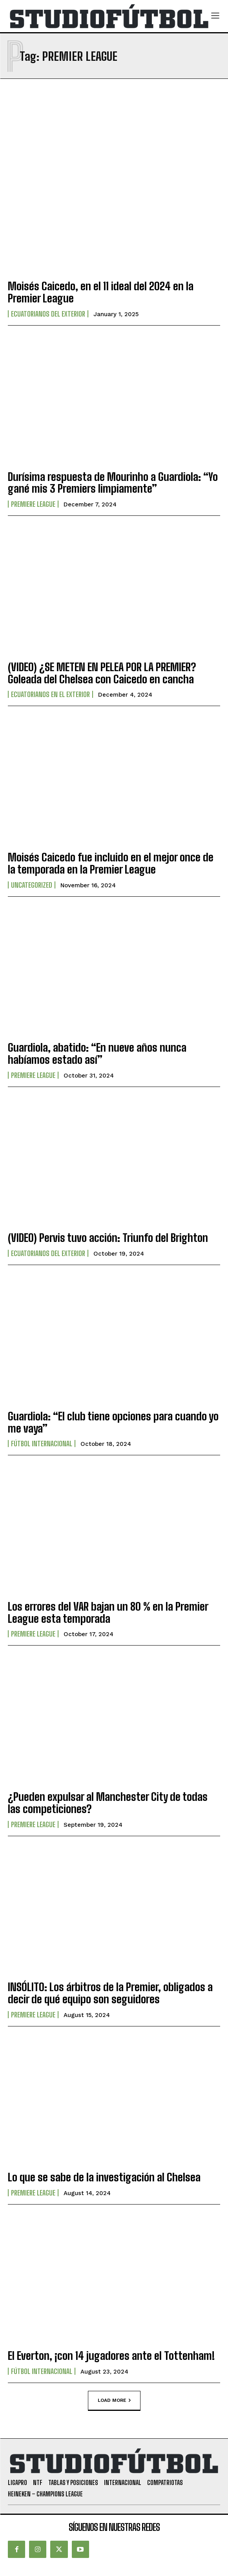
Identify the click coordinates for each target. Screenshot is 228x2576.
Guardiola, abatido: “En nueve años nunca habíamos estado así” (97, 1053)
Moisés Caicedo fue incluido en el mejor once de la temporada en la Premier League (110, 863)
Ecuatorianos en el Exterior (50, 694)
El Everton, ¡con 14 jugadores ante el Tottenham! (111, 2355)
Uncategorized (31, 884)
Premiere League (33, 504)
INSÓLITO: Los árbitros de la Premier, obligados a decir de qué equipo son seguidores (110, 1993)
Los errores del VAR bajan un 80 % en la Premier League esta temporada (108, 1612)
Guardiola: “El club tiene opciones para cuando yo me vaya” (113, 1422)
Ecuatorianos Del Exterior (48, 313)
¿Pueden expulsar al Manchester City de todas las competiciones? (108, 1802)
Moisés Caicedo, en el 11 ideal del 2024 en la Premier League (100, 292)
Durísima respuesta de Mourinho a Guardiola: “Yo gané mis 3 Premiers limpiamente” (113, 482)
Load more (114, 2400)
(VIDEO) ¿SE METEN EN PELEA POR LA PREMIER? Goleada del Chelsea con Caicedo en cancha (102, 673)
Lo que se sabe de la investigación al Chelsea (104, 2177)
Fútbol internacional (41, 1443)
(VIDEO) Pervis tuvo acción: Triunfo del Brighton (108, 1237)
